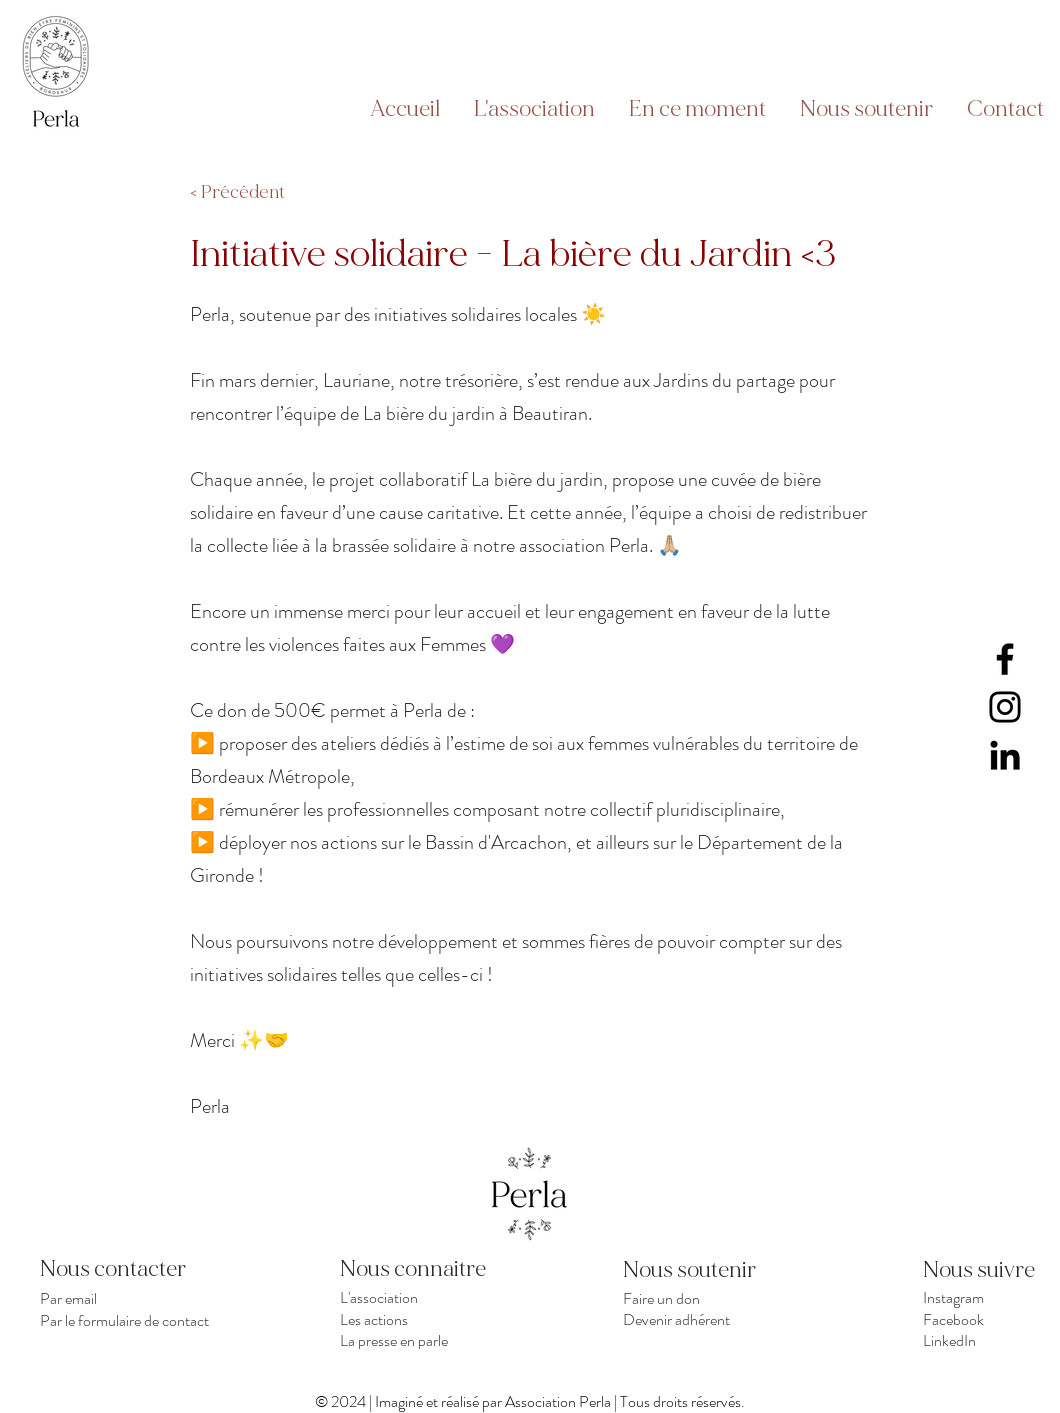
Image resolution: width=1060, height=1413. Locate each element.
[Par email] (128, 1298)
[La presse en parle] (428, 1340)
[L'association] (428, 1297)
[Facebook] (1005, 659)
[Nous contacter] (128, 1269)
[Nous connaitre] (428, 1269)
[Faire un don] (711, 1298)
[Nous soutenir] (694, 1270)
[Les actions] (428, 1319)
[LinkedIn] (1005, 755)
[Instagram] (1005, 707)
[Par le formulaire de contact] (128, 1320)
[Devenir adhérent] (711, 1319)
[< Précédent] (256, 193)
